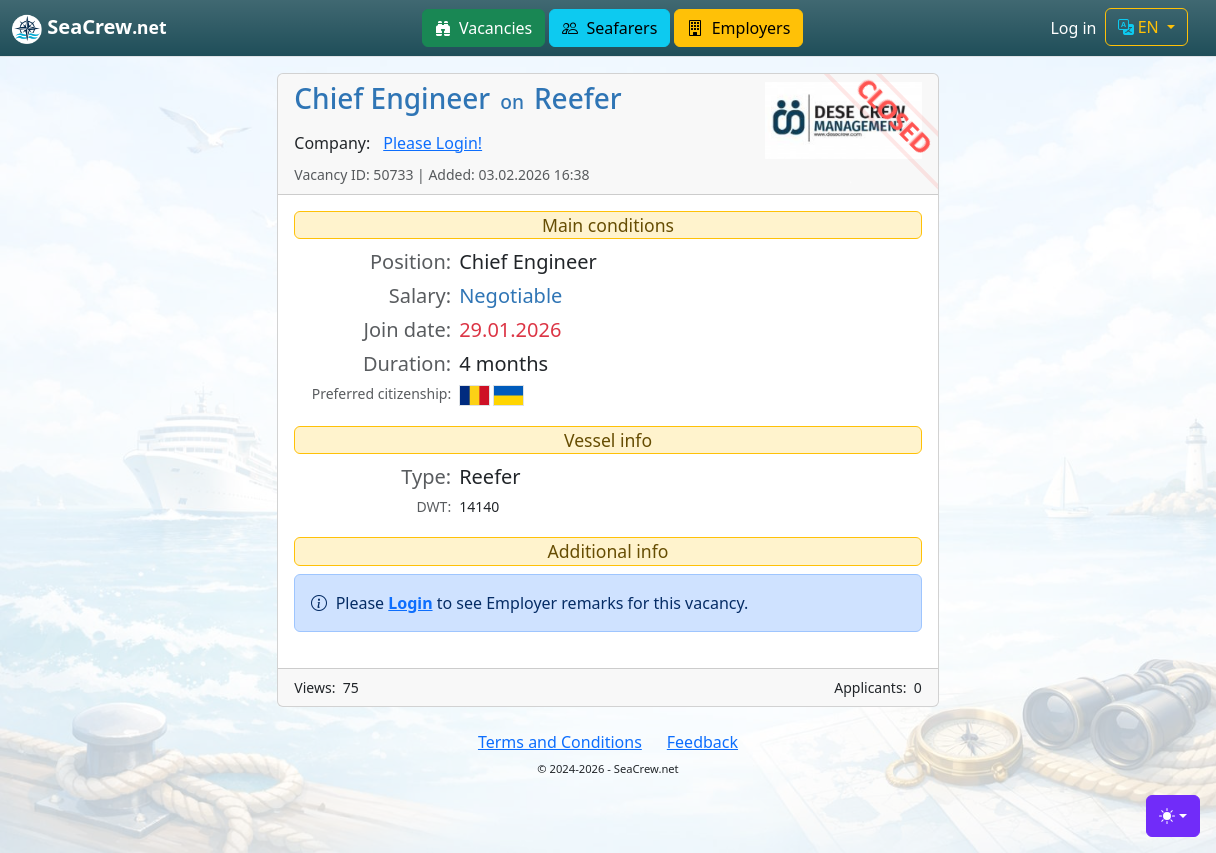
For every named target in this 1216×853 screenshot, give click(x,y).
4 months (503, 363)
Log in (1073, 28)
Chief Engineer (528, 261)
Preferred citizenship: (381, 393)
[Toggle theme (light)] (1173, 816)
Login (410, 603)
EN (1140, 27)
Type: (426, 476)
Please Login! (432, 143)
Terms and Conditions (560, 742)
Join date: (407, 329)
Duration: (407, 363)
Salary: (420, 295)
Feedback (702, 742)
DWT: (434, 506)
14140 (479, 506)
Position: (410, 261)
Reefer (489, 476)
